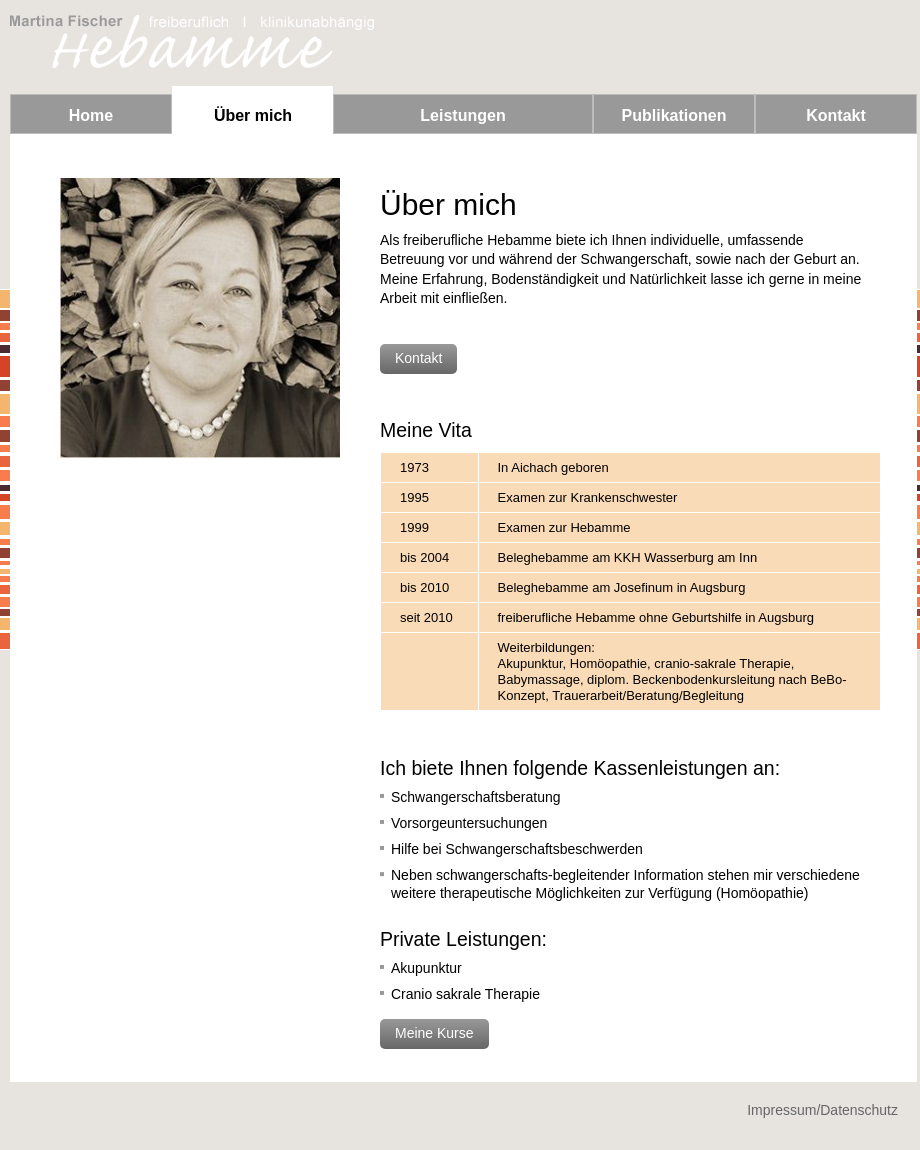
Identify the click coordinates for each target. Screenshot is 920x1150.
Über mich (253, 115)
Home (91, 115)
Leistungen (462, 115)
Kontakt (836, 115)
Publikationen (674, 115)
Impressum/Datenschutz (822, 1110)
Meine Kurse (434, 1033)
